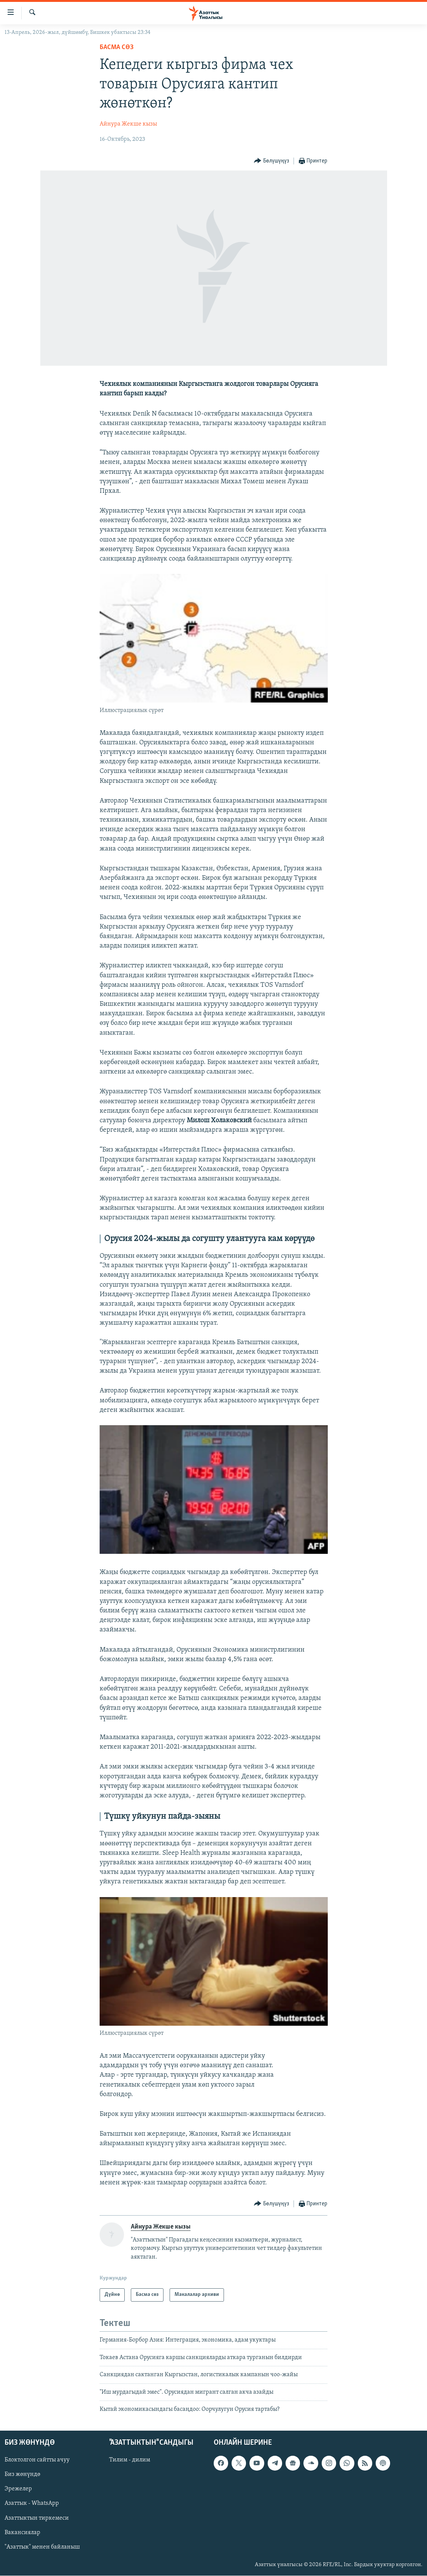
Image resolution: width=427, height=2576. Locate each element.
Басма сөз (116, 47)
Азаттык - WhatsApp (32, 2504)
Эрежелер (18, 2489)
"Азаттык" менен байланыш (42, 2547)
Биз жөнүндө (22, 2475)
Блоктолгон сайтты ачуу (37, 2460)
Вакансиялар (22, 2533)
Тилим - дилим (129, 2460)
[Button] (271, 161)
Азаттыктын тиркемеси (37, 2518)
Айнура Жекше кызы (128, 124)
